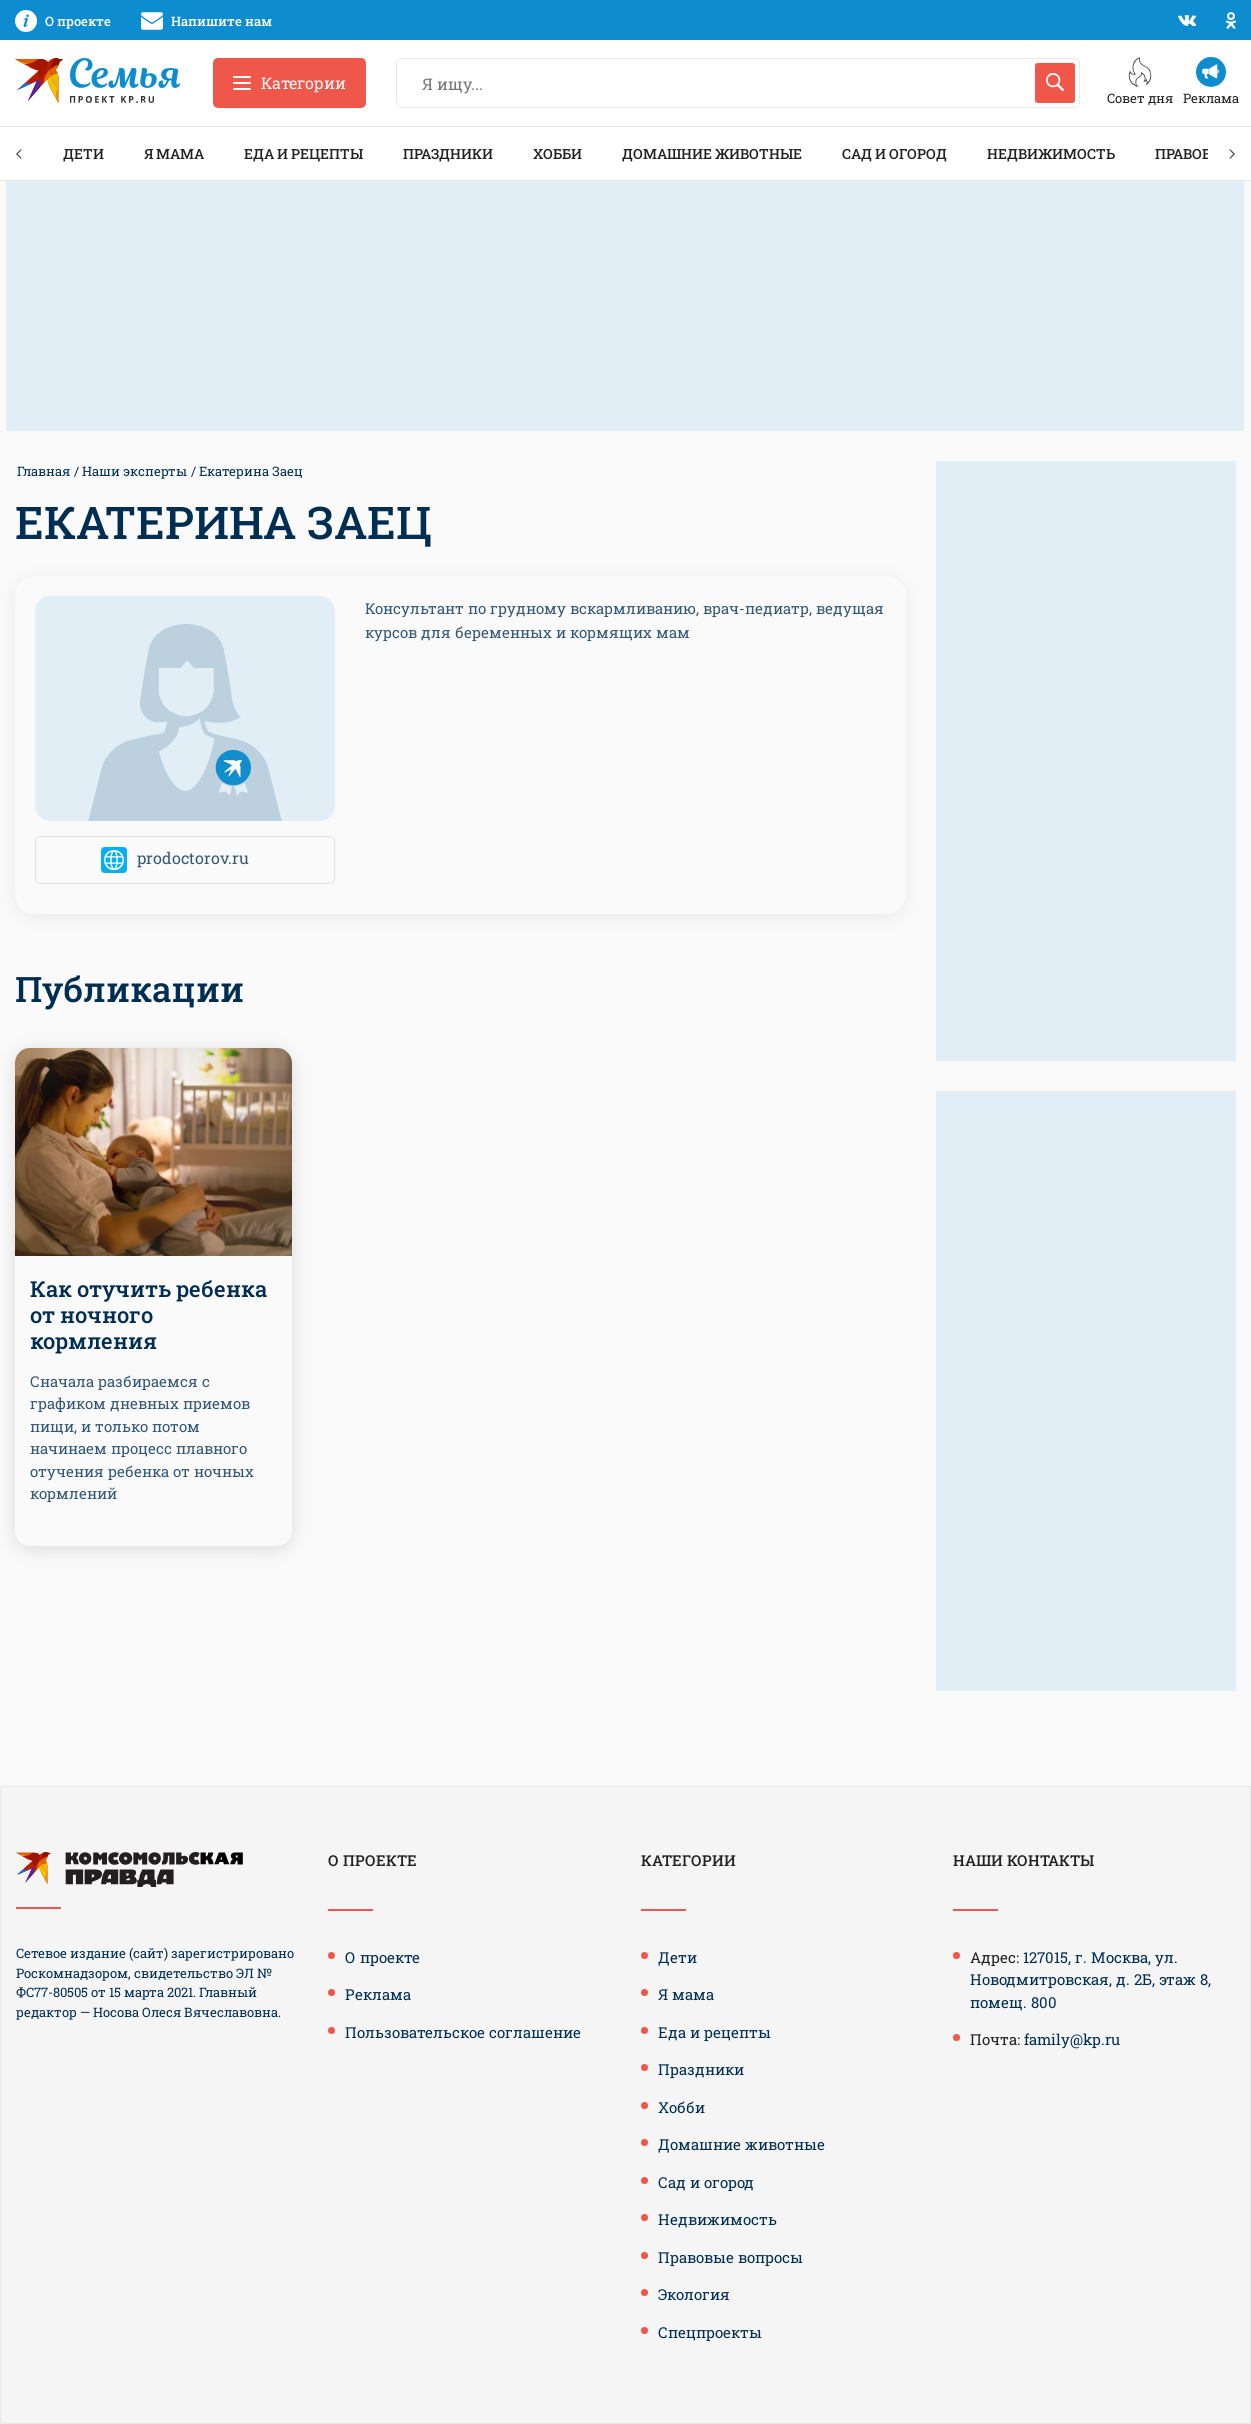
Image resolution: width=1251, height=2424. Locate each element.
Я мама (174, 153)
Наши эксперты (134, 471)
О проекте (382, 1957)
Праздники (448, 153)
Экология (694, 2294)
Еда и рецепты (303, 153)
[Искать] (1055, 83)
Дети (83, 153)
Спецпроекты (710, 2332)
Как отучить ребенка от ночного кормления (148, 1315)
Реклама (378, 1994)
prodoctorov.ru (193, 858)
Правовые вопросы (730, 2257)
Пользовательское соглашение (463, 2032)
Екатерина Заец (251, 471)
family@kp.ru (1072, 2039)
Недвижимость (1051, 153)
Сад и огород (894, 153)
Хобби (557, 153)
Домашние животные (712, 153)
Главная (43, 471)
